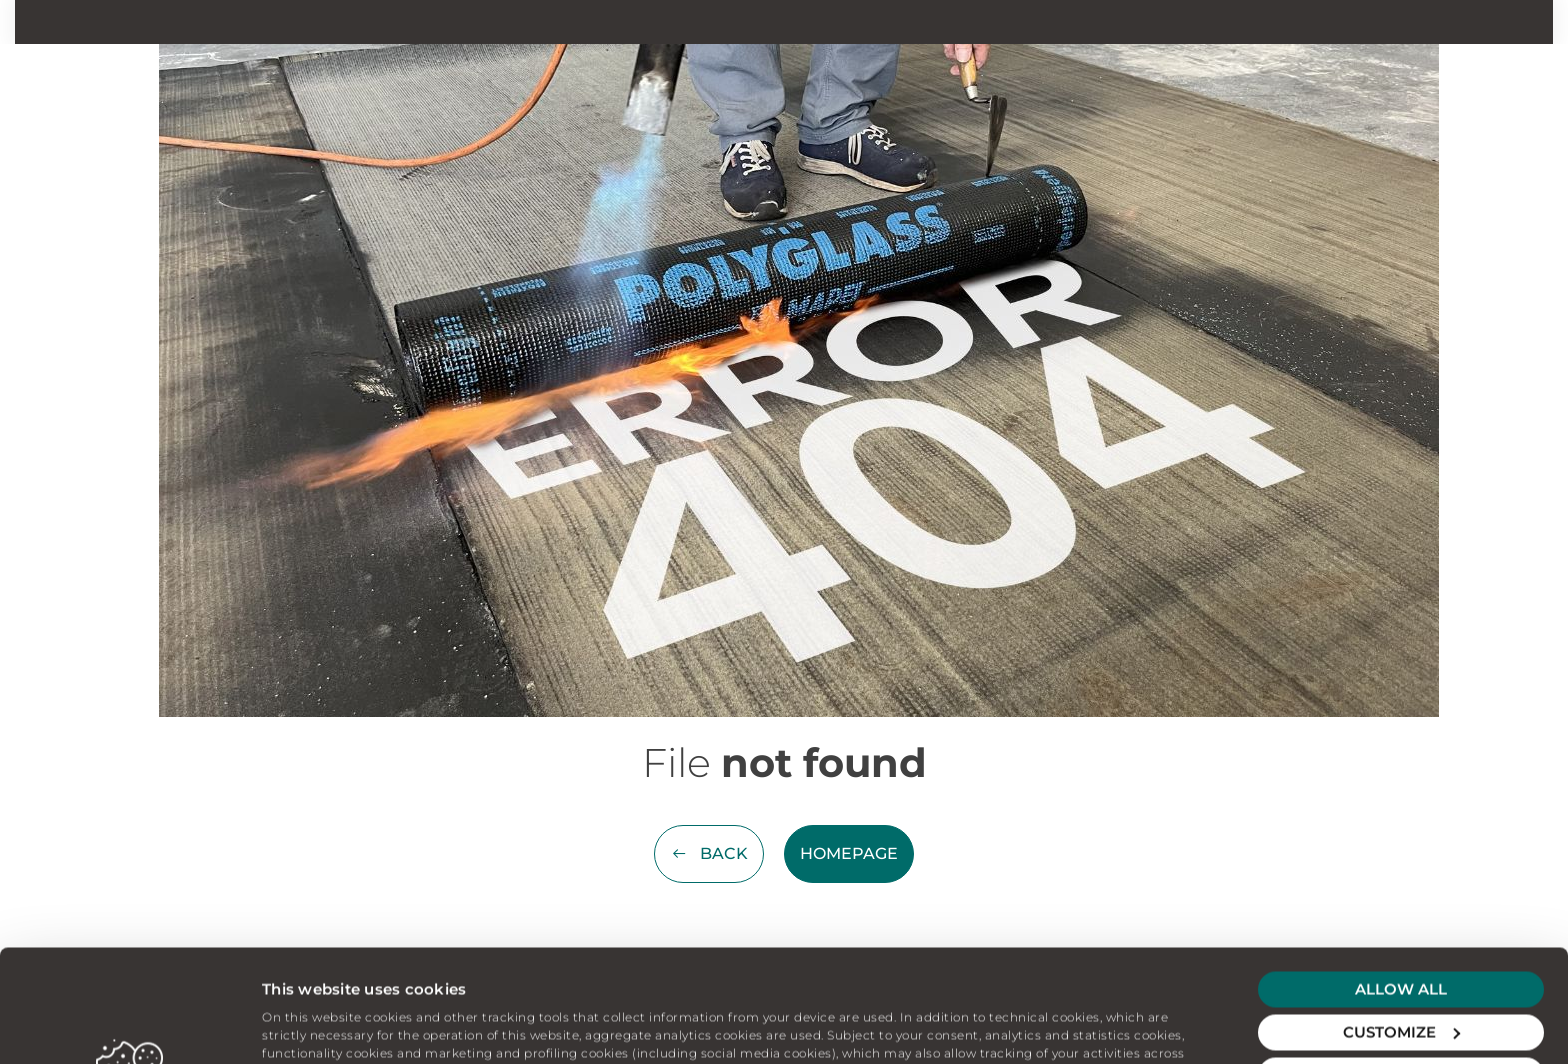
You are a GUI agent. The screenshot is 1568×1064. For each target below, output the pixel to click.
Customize (1401, 919)
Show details (311, 1024)
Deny (1401, 962)
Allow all (1401, 876)
